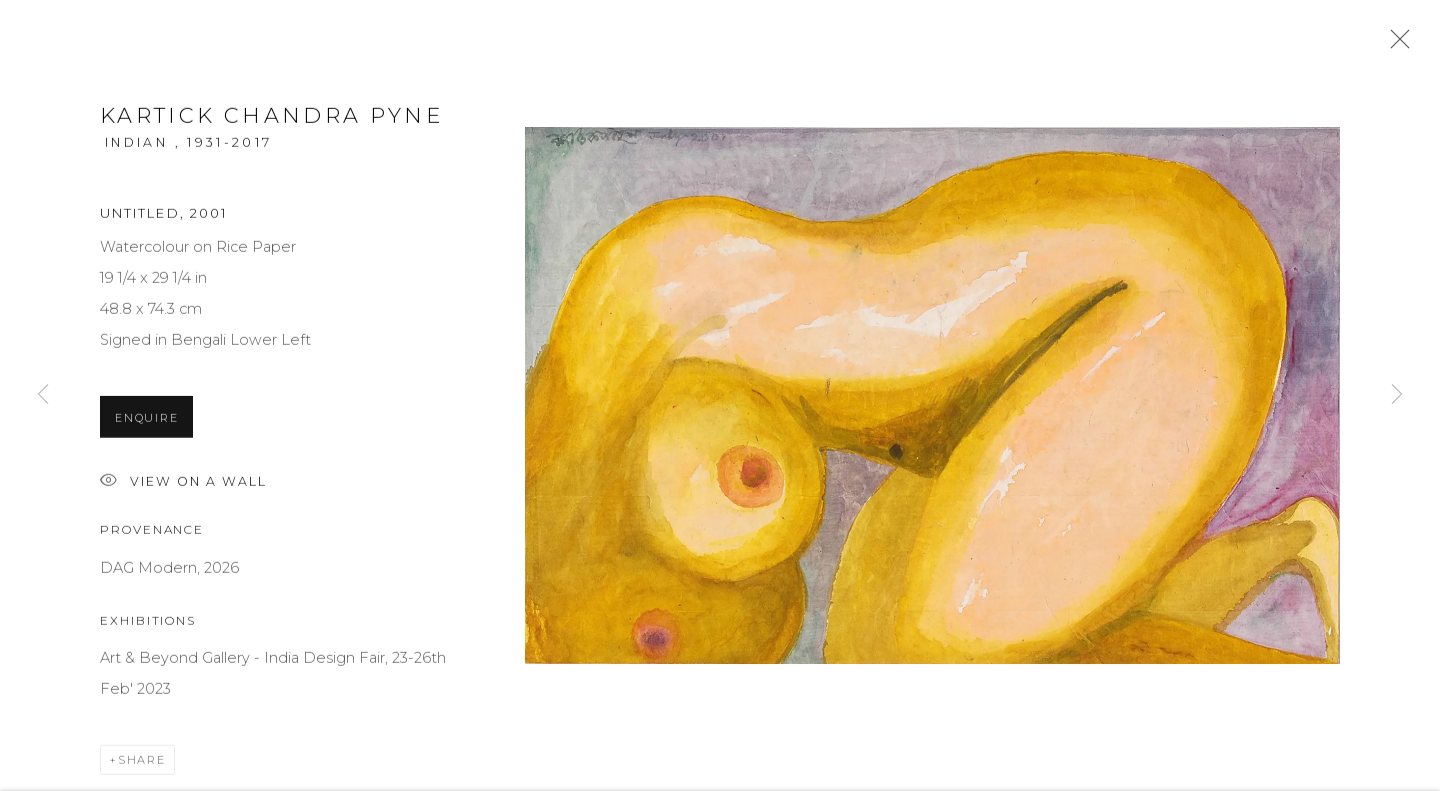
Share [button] (142, 764)
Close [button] (1395, 45)
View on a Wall (183, 486)
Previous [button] (43, 396)
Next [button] (1397, 396)
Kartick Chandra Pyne (271, 119)
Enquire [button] (146, 422)
